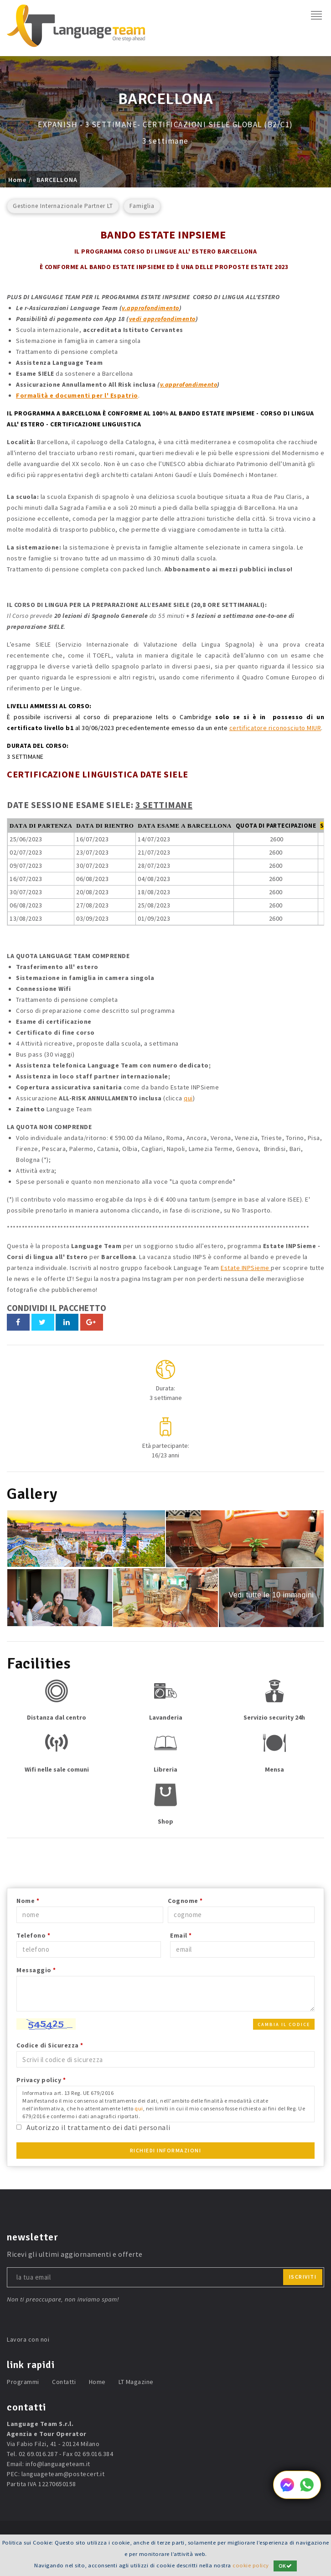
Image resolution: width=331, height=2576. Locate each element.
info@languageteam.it (58, 2464)
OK (285, 2565)
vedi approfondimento (162, 319)
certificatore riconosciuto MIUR (275, 728)
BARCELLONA (57, 179)
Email (181, 1935)
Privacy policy (41, 2080)
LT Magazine (136, 2382)
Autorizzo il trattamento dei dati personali (98, 2127)
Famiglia (142, 206)
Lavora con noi (28, 2339)
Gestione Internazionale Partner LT (63, 206)
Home (17, 179)
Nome (27, 1901)
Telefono (33, 1935)
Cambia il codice (284, 2024)
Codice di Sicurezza (49, 2045)
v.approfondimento (150, 308)
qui (188, 1098)
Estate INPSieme (246, 1268)
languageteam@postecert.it (63, 2474)
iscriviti (303, 2276)
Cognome (185, 1901)
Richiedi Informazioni (166, 2150)
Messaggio (36, 1970)
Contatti (64, 2382)
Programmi (23, 2382)
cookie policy (251, 2565)
